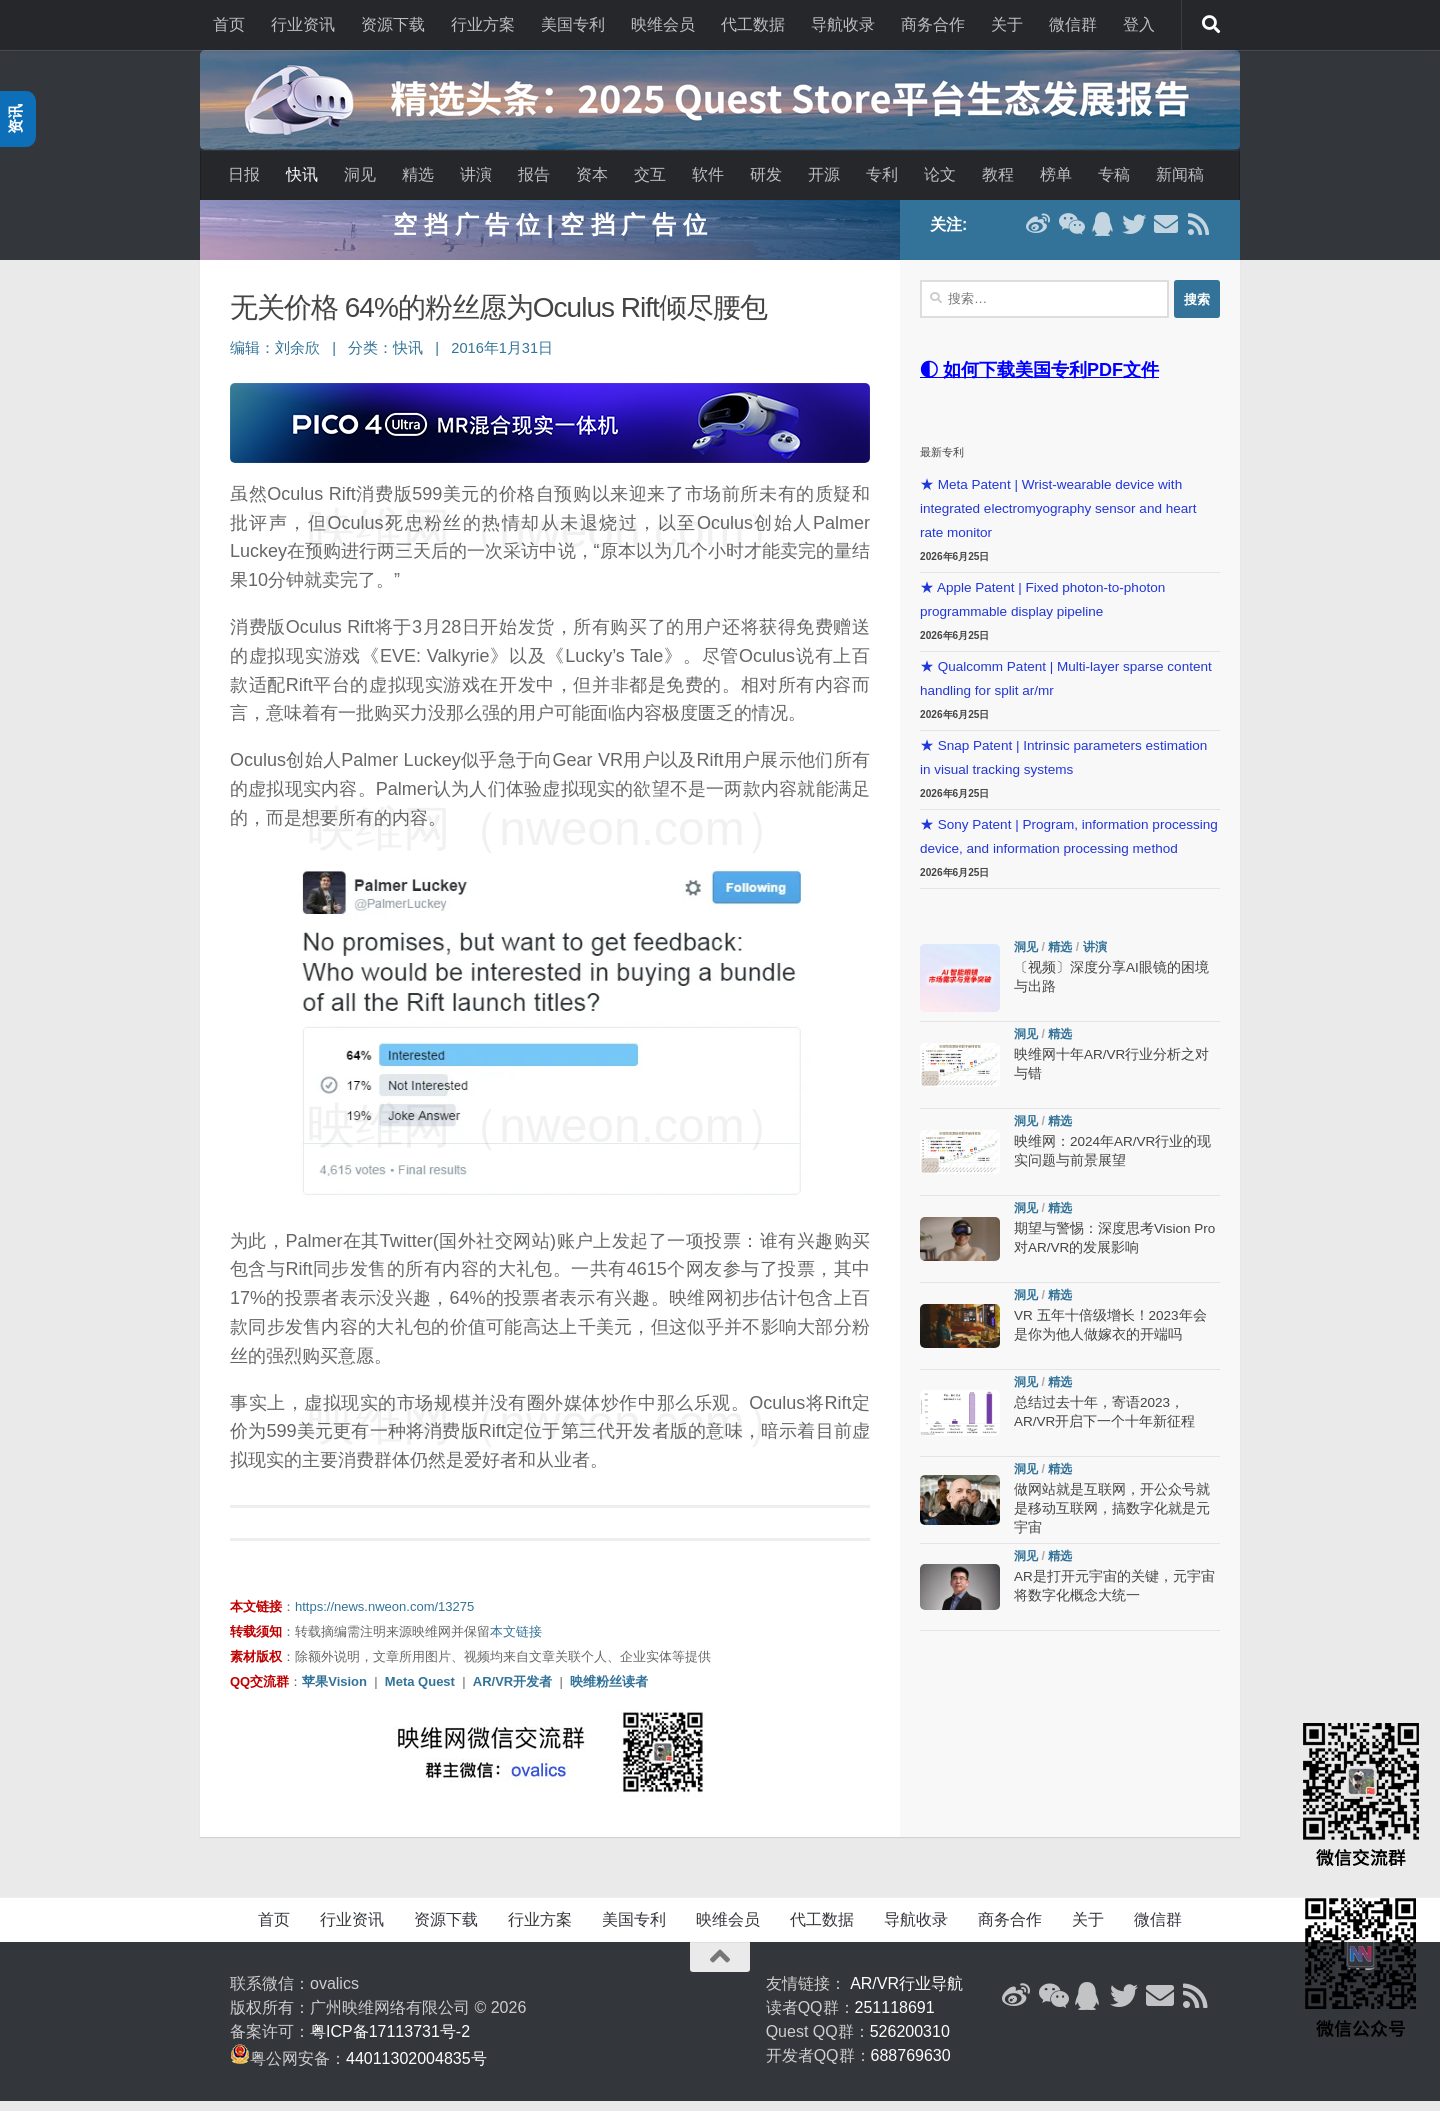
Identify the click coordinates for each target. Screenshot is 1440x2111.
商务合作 (933, 24)
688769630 (911, 2065)
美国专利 (573, 24)
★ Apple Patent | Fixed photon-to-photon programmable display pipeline (1042, 609)
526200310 (910, 2041)
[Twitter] (1134, 234)
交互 (650, 174)
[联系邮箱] (1166, 234)
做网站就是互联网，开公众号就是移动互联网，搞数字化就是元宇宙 (1112, 1518)
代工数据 (753, 24)
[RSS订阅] (1198, 234)
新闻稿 (1180, 174)
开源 (824, 174)
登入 (1139, 24)
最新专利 (942, 462)
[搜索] (1211, 25)
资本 (592, 174)
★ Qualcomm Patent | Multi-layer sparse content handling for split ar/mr (1066, 688)
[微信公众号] (1070, 234)
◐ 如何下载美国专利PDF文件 (1039, 380)
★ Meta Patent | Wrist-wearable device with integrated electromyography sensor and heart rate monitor (1058, 518)
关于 (1007, 24)
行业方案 (483, 24)
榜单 (1056, 174)
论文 (940, 174)
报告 (534, 174)
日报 (244, 174)
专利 (882, 174)
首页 (229, 24)
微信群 (1073, 24)
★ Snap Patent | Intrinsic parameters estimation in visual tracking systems (1063, 767)
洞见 (360, 174)
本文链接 (516, 1641)
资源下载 (393, 24)
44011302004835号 (416, 2068)
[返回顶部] (720, 1967)
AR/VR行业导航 (906, 1993)
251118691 (895, 2017)
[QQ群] (1102, 234)
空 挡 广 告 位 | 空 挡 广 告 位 (549, 234)
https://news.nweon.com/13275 (384, 1616)
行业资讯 (303, 24)
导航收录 (843, 24)
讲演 (476, 174)
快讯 (302, 174)
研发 (766, 174)
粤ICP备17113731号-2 (390, 2041)
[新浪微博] (1038, 234)
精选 (418, 174)
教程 (998, 174)
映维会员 (663, 24)
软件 (708, 174)
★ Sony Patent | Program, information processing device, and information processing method (1069, 846)
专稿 (1114, 174)
